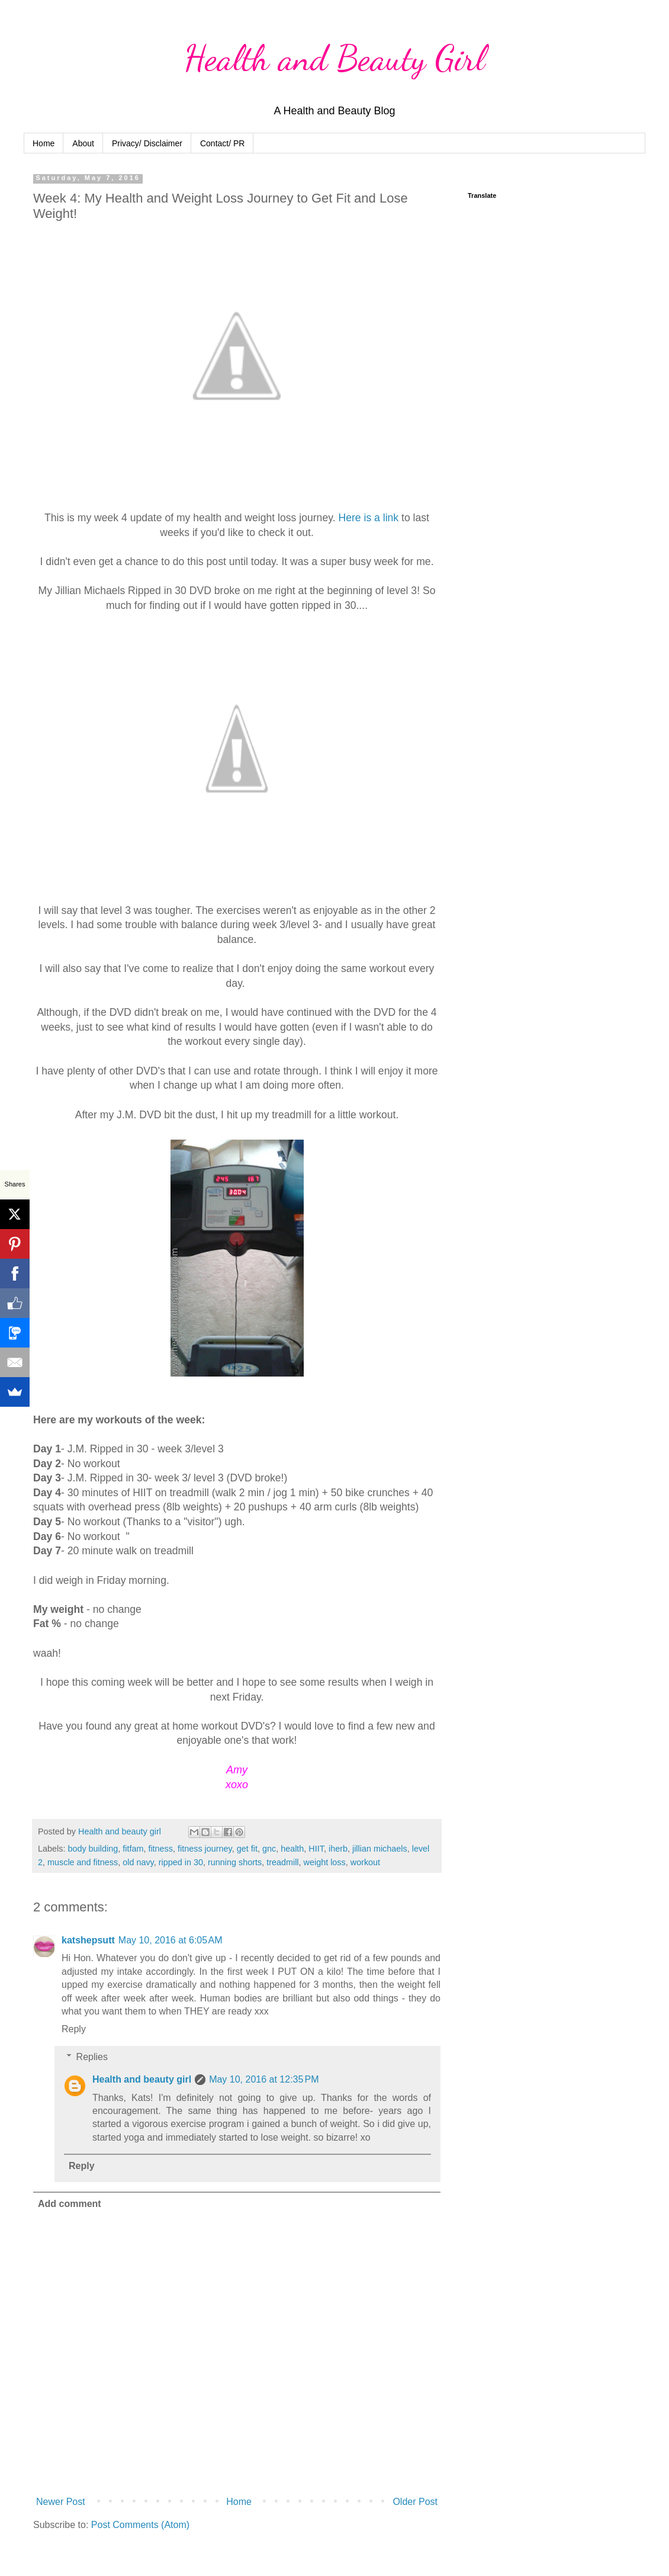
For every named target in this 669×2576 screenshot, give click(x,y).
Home (43, 143)
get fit (247, 1848)
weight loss (325, 1862)
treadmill (282, 1862)
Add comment (69, 2204)
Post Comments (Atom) (140, 2525)
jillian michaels (379, 1848)
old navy (138, 1862)
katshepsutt (88, 1940)
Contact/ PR (222, 143)
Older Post (415, 2502)
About (83, 143)
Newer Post (60, 2502)
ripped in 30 (181, 1862)
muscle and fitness (82, 1862)
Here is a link (369, 518)
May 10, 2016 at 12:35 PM (264, 2079)
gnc (269, 1848)
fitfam (133, 1848)
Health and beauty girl (141, 2079)
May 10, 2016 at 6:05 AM (170, 1940)
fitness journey (205, 1848)
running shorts (235, 1862)
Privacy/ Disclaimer (147, 143)
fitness (160, 1848)
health (292, 1848)
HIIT (316, 1848)
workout (365, 1862)
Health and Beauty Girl (334, 58)
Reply (74, 2029)
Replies (92, 2057)
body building (92, 1848)
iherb (338, 1848)
